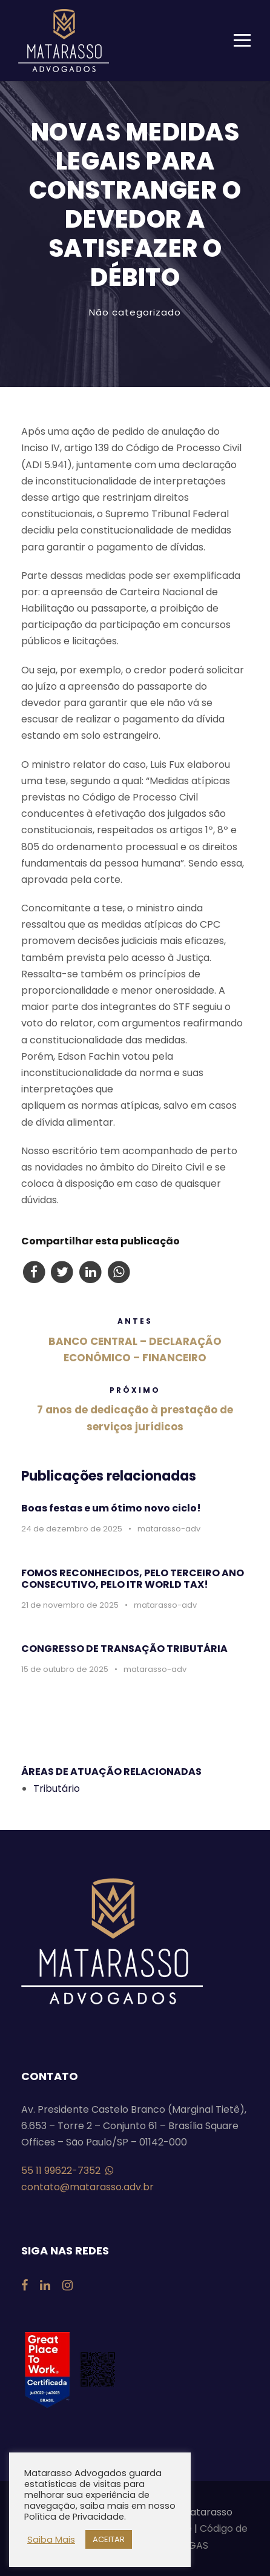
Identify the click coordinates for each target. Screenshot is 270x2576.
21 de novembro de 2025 (70, 1605)
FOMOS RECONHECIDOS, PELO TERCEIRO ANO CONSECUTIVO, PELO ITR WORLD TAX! (132, 1578)
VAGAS (191, 2545)
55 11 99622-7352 (67, 2171)
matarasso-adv (168, 1528)
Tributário (56, 1788)
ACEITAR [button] (109, 2539)
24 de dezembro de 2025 (71, 1528)
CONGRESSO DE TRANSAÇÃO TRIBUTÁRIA (124, 1649)
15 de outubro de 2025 (64, 1669)
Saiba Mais (51, 2539)
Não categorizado (135, 312)
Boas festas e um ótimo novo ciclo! (111, 1508)
